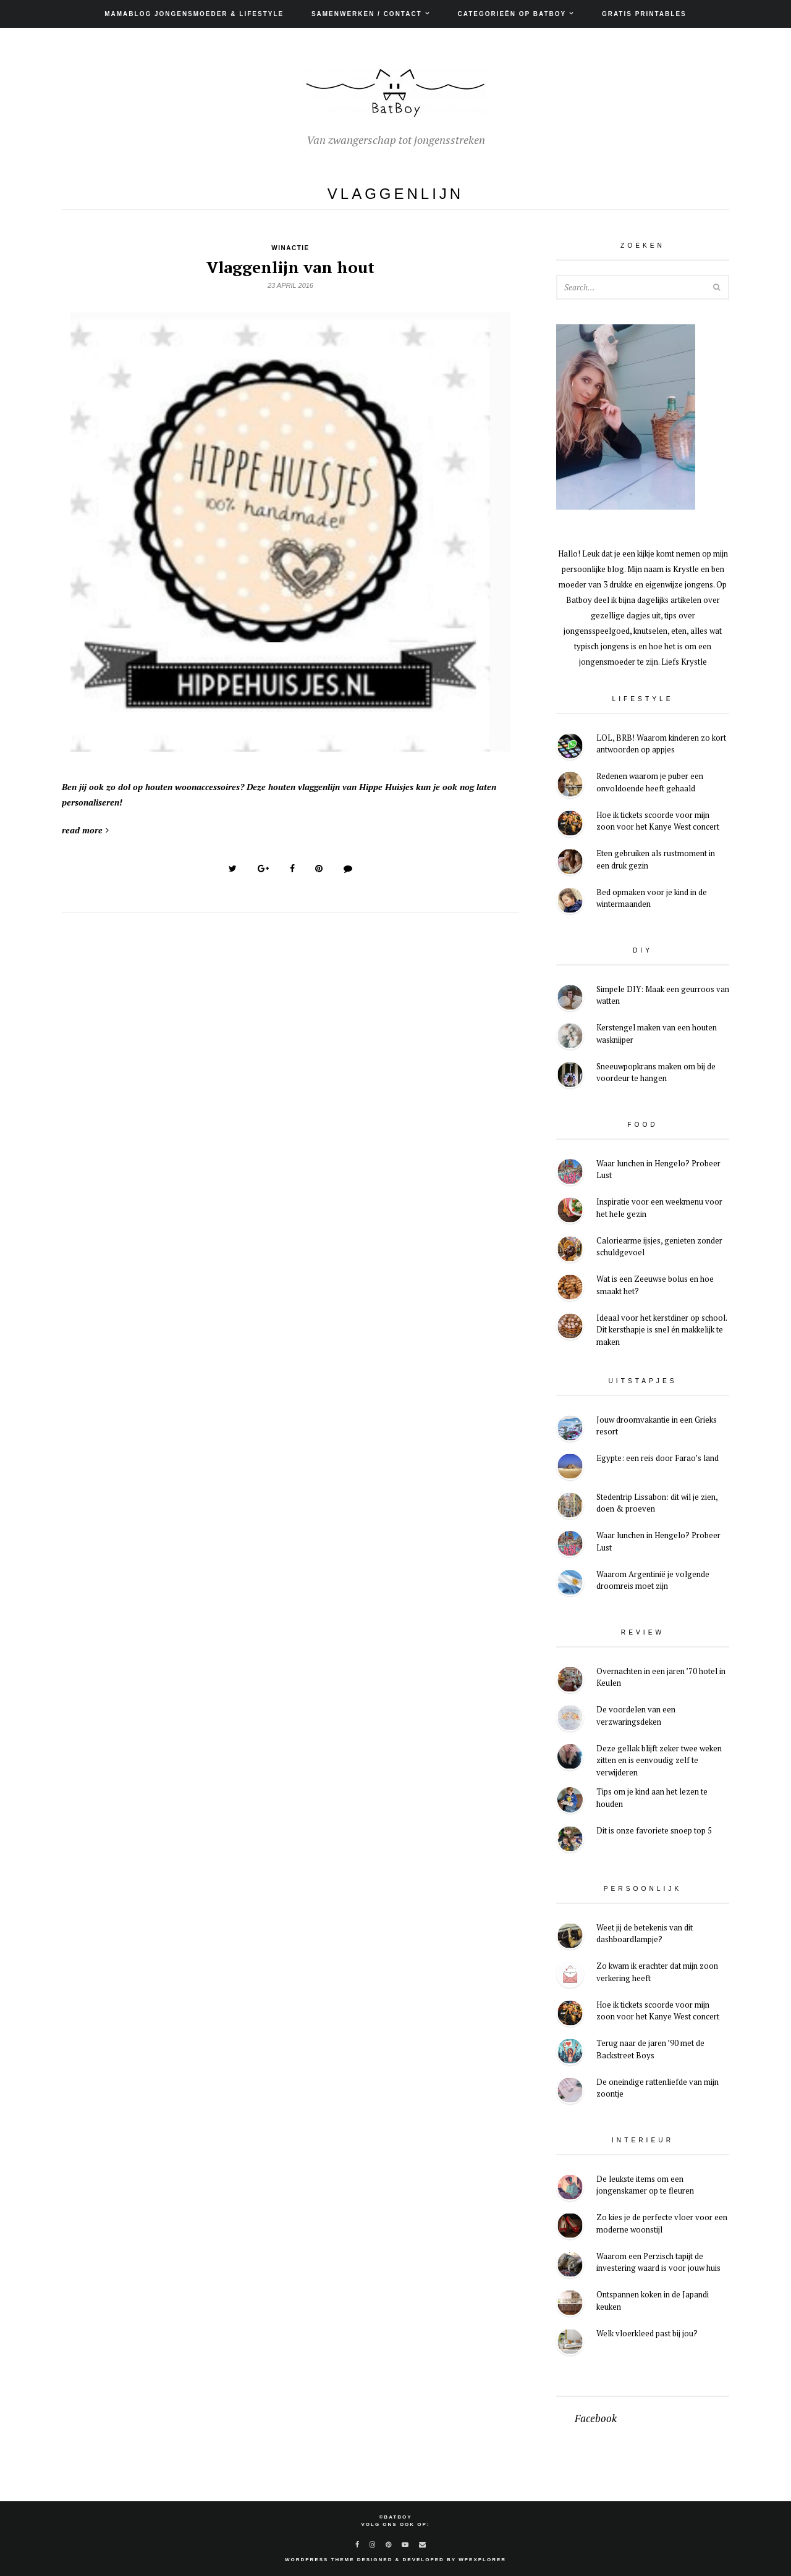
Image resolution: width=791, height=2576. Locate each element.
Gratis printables (644, 14)
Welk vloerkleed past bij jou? (647, 2333)
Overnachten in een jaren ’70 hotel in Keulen (660, 1677)
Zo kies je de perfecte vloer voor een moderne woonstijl (661, 2223)
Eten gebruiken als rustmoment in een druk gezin (655, 859)
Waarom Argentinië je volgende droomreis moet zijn (652, 1580)
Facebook (596, 2418)
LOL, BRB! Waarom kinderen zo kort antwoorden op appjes (661, 744)
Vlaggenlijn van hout (290, 266)
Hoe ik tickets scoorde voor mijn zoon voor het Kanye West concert (657, 821)
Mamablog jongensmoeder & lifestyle (194, 14)
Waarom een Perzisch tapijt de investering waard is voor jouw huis (658, 2262)
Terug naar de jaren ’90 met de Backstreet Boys (650, 2049)
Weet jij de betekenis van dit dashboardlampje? (644, 1933)
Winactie (290, 248)
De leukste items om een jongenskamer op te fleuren (645, 2185)
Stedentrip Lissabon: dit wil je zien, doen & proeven (656, 1503)
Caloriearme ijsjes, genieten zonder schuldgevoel (659, 1246)
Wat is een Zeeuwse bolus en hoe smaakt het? (655, 1285)
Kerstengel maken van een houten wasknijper (656, 1033)
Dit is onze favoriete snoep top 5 (654, 1830)
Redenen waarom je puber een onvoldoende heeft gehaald (649, 782)
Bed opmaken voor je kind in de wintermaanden (651, 898)
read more (85, 830)
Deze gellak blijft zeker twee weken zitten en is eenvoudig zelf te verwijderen (659, 1760)
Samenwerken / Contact (366, 14)
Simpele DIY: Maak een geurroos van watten (662, 995)
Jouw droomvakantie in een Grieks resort (656, 1425)
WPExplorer (482, 2559)
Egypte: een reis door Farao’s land (657, 1457)
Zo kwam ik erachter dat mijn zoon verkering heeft (657, 1972)
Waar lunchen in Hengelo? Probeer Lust (658, 1169)
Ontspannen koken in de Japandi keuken (652, 2300)
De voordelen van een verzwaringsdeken (635, 1715)
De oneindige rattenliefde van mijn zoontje (657, 2088)
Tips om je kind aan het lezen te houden (652, 1797)
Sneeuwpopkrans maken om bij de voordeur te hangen (656, 1072)
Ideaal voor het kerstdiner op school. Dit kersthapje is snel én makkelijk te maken (661, 1329)
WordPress (306, 2559)
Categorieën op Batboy (511, 14)
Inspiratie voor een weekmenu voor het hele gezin (659, 1207)
